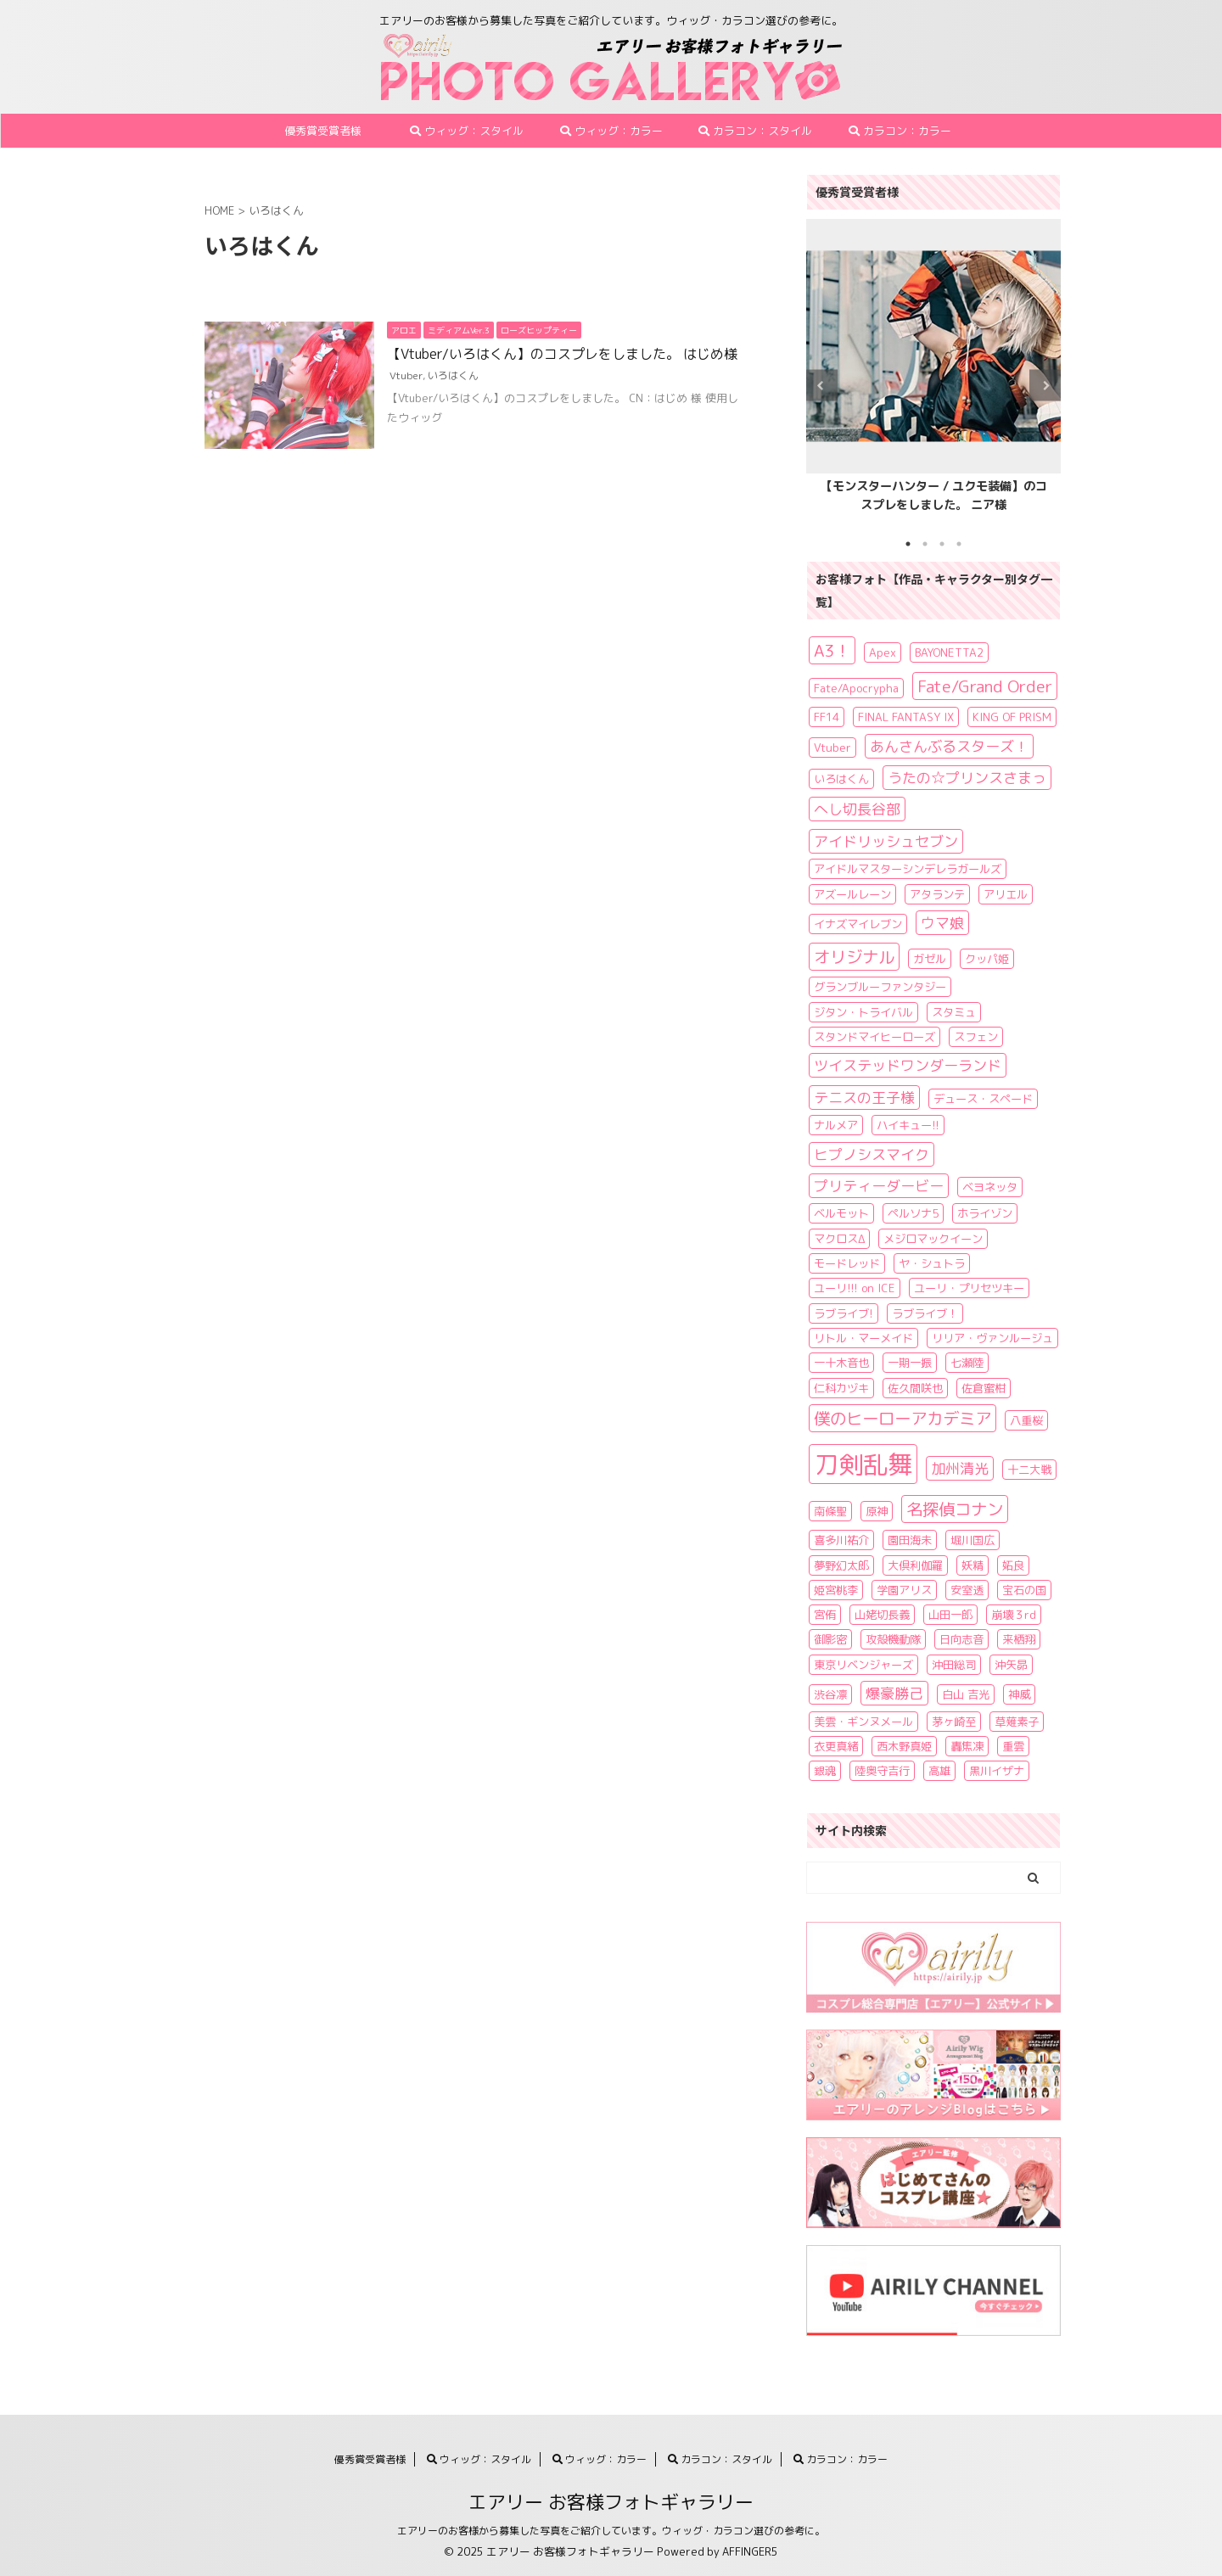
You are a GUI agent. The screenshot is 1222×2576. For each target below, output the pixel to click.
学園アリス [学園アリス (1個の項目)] (904, 1590)
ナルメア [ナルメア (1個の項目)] (836, 1125)
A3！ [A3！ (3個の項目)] (832, 650)
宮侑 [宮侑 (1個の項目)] (825, 1614)
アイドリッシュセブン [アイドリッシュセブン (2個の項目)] (886, 841)
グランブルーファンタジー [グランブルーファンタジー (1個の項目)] (880, 986)
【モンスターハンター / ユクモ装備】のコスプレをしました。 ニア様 (934, 495)
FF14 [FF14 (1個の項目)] (826, 717)
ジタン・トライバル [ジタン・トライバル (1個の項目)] (863, 1012)
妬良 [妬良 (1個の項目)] (1013, 1565)
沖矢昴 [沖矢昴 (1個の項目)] (1011, 1664)
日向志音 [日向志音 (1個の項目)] (961, 1639)
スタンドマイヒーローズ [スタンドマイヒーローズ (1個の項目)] (874, 1036)
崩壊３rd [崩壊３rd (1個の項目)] (1013, 1614)
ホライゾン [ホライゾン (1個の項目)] (984, 1213)
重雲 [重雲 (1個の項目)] (1013, 1746)
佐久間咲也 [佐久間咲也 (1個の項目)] (915, 1388)
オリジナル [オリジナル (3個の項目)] (854, 956)
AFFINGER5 (750, 2551)
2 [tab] (924, 543)
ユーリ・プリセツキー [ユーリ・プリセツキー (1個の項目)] (969, 1288)
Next (1045, 385)
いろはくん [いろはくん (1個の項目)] (841, 779)
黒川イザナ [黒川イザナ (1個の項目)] (996, 1770)
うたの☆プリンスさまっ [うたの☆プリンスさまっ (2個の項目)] (967, 777)
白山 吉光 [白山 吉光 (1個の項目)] (965, 1694)
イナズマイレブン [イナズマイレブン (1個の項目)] (858, 924)
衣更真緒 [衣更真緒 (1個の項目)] (836, 1746)
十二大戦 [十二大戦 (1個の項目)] (1029, 1469)
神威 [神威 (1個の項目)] (1019, 1694)
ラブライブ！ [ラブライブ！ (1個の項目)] (925, 1313)
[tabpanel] (933, 371)
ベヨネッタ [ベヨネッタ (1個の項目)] (989, 1187)
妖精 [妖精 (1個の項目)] (972, 1565)
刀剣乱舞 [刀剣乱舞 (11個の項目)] (863, 1464)
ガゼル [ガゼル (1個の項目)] (929, 958)
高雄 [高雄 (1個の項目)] (939, 1770)
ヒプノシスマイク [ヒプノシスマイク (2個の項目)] (871, 1154)
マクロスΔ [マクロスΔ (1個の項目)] (839, 1238)
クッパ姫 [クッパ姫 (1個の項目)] (987, 958)
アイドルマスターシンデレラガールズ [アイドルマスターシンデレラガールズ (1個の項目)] (907, 868)
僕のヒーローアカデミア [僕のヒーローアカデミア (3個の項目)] (902, 1418)
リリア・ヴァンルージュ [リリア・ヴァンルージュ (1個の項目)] (992, 1338)
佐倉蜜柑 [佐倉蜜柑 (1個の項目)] (983, 1388)
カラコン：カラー (900, 130)
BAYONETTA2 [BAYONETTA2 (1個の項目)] (949, 652)
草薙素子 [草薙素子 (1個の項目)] (1017, 1721)
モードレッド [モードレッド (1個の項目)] (847, 1263)
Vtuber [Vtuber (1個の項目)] (832, 747)
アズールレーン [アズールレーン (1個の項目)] (852, 894)
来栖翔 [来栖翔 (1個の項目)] (1018, 1639)
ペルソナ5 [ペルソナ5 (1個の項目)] (913, 1213)
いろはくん (453, 375)
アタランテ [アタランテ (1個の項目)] (937, 894)
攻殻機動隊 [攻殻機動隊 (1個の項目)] (893, 1639)
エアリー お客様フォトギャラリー (611, 2502)
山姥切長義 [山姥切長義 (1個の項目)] (882, 1614)
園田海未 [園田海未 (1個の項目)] (910, 1540)
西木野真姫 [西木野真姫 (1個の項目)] (904, 1746)
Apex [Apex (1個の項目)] (882, 652)
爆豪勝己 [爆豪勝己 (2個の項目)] (894, 1693)
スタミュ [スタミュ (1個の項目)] (954, 1012)
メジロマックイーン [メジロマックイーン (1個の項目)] (933, 1238)
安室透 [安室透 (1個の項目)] (967, 1590)
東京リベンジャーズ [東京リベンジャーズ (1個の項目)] (863, 1664)
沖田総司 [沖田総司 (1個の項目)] (954, 1664)
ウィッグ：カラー (611, 130)
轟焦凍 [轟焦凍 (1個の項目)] (967, 1746)
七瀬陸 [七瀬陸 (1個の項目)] (967, 1362)
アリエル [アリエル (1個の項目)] (1006, 894)
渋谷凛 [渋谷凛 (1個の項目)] (830, 1694)
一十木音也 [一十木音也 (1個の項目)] (841, 1362)
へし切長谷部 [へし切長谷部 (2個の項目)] (857, 809)
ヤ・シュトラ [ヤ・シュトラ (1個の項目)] (932, 1263)
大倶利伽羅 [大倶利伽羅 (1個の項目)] (915, 1565)
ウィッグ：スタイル (467, 130)
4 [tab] (958, 543)
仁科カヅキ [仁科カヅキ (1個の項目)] (841, 1388)
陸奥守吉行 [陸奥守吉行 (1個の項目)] (882, 1770)
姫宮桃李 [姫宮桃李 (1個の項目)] (836, 1590)
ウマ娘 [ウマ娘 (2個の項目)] (942, 922)
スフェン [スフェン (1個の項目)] (976, 1036)
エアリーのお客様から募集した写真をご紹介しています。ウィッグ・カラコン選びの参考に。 (611, 2530)
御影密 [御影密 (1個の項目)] (830, 1639)
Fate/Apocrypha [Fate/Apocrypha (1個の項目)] (856, 688)
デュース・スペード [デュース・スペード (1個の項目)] (983, 1098)
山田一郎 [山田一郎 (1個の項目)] (950, 1614)
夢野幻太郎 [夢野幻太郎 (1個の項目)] (841, 1565)
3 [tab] (941, 543)
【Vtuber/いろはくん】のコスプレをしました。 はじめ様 (562, 353)
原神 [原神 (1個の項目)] (877, 1511)
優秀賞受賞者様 (323, 130)
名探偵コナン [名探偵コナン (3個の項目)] (954, 1509)
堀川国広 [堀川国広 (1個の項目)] (972, 1540)
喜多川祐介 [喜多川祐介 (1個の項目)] (841, 1540)
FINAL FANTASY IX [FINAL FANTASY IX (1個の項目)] (906, 717)
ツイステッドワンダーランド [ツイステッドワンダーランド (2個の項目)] (907, 1065)
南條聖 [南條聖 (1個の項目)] (830, 1511)
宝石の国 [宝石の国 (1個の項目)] (1024, 1590)
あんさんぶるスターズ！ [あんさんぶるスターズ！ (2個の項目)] (949, 746)
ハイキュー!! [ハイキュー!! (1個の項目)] (908, 1125)
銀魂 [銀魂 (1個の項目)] (825, 1770)
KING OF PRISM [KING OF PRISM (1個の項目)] (1012, 717)
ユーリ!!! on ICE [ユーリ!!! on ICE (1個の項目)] (854, 1288)
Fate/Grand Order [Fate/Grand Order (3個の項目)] (984, 686)
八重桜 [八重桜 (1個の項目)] (1026, 1420)
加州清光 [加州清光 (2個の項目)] (960, 1468)
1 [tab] (908, 543)
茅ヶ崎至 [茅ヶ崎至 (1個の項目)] (954, 1721)
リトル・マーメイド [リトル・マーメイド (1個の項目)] (863, 1338)
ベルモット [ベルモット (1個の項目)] (841, 1213)
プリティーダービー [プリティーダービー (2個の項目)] (879, 1186)
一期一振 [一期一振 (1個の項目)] (910, 1362)
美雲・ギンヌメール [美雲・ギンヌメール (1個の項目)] (863, 1721)
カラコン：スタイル (755, 130)
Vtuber (406, 375)
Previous (822, 385)
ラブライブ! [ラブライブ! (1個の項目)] (843, 1313)
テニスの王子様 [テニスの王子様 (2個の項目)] (864, 1097)
